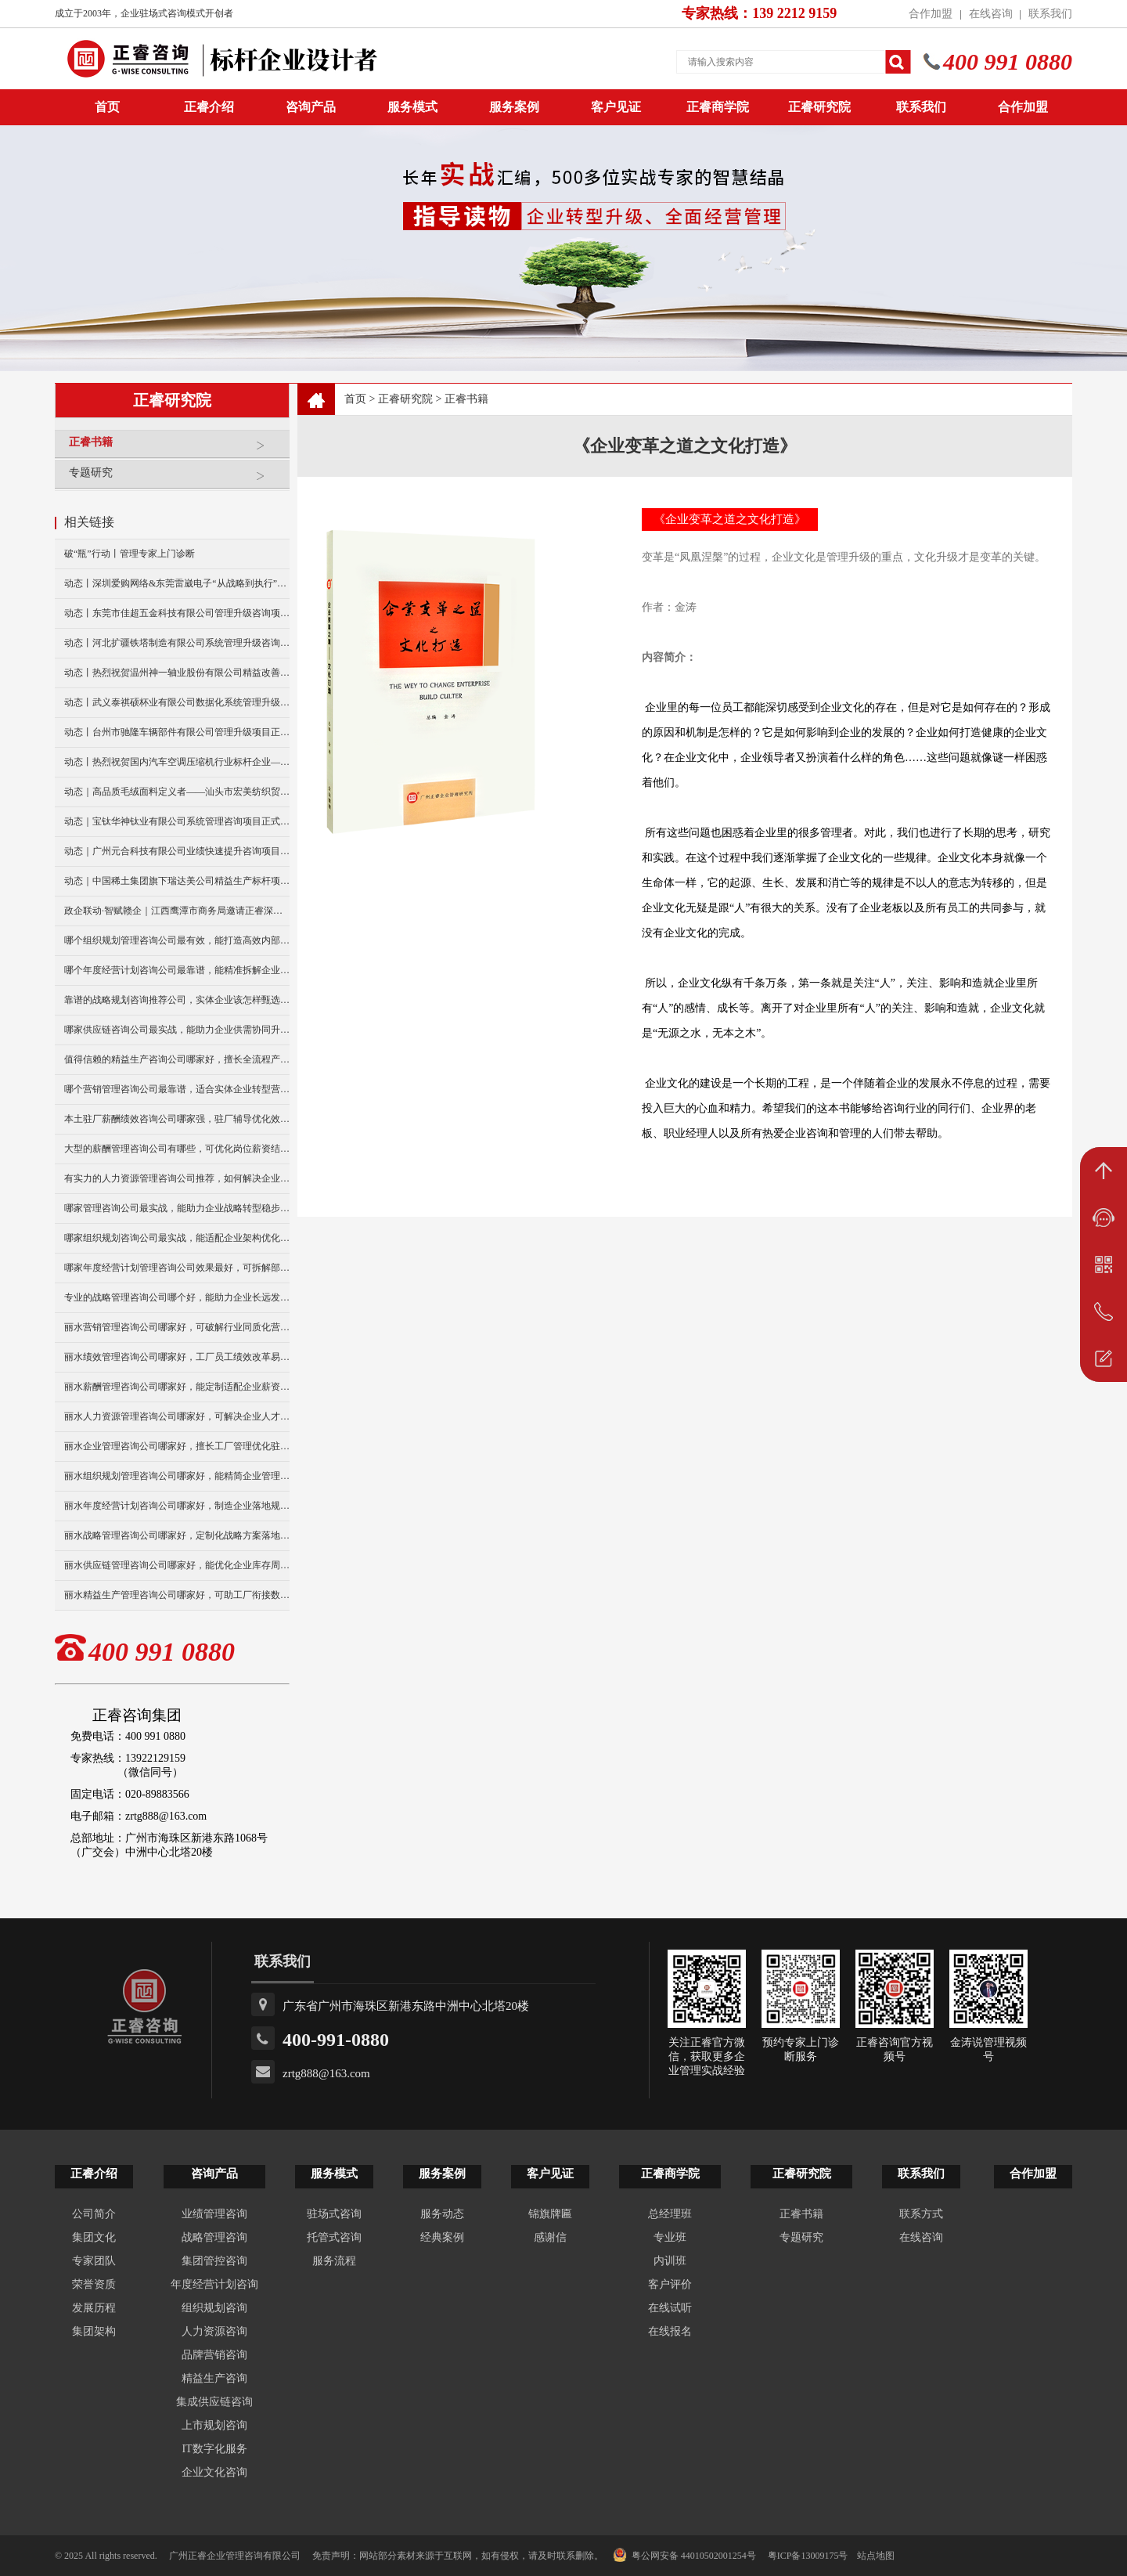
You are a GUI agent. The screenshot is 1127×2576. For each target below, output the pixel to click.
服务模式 (412, 107)
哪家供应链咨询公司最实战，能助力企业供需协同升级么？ (177, 1029)
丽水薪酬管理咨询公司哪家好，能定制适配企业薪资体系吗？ (177, 1386)
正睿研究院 (819, 107)
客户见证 (616, 107)
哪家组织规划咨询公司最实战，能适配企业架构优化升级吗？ (177, 1237)
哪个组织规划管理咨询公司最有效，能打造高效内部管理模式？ (177, 940)
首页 (355, 399)
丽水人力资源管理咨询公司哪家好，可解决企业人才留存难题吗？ (177, 1416)
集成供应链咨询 (214, 2402)
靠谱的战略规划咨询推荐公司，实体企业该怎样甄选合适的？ (177, 999)
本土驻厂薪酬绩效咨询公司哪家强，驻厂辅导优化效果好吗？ (177, 1118)
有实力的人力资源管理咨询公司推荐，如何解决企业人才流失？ (177, 1178)
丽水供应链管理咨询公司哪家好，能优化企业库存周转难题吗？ (177, 1565)
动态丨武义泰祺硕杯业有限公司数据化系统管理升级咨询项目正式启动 (177, 702)
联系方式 (921, 2214)
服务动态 (442, 2214)
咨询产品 (311, 107)
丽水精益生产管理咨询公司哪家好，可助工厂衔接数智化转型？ (177, 1594)
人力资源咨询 (214, 2331)
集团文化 (94, 2237)
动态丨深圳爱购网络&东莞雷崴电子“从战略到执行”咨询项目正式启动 (177, 583)
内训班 (670, 2261)
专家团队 (94, 2261)
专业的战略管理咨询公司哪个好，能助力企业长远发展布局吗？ (177, 1297)
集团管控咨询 (214, 2261)
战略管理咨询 (214, 2237)
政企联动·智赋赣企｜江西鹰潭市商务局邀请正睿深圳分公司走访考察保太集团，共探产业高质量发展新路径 (177, 910)
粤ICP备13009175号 (808, 2555)
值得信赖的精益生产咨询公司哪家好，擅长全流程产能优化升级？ (177, 1059)
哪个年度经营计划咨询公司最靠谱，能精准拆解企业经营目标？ (177, 970)
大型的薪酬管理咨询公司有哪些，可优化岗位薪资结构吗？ (177, 1148)
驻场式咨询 (334, 2214)
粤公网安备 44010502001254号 (684, 2555)
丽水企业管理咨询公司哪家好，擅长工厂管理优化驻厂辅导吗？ (177, 1446)
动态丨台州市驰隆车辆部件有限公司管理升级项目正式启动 (177, 732)
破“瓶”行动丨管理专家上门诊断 (129, 553)
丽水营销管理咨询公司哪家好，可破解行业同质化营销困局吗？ (177, 1327)
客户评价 (670, 2284)
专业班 (670, 2237)
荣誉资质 (94, 2284)
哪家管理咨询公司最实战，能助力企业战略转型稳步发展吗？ (177, 1208)
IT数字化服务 (214, 2449)
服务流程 (334, 2261)
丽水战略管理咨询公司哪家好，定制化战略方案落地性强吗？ (177, 1535)
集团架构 (94, 2331)
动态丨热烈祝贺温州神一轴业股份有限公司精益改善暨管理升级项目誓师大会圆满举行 (177, 672)
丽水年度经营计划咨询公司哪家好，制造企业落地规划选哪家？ (177, 1505)
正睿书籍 (175, 448)
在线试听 (670, 2308)
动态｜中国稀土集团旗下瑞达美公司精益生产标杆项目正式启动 (177, 880)
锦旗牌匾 (550, 2214)
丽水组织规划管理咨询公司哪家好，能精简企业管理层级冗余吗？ (177, 1475)
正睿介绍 (93, 2173)
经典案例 (442, 2237)
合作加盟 (930, 14)
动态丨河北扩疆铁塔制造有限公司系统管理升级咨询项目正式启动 (177, 642)
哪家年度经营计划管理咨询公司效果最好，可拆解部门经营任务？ (177, 1267)
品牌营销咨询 (214, 2355)
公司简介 (94, 2214)
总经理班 (670, 2214)
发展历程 (94, 2308)
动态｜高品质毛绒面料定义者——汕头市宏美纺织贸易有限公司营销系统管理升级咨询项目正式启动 (177, 791)
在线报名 (670, 2331)
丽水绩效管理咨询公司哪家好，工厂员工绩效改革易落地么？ (177, 1356)
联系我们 (1050, 14)
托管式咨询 (334, 2237)
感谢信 (550, 2237)
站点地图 (876, 2555)
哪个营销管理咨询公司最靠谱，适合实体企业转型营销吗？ (177, 1089)
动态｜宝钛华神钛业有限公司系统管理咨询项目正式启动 (177, 821)
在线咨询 (991, 14)
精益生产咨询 (214, 2378)
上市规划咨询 (214, 2425)
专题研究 (175, 479)
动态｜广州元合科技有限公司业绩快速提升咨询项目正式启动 (177, 851)
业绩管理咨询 (214, 2214)
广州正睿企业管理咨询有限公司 (235, 2555)
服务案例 (514, 107)
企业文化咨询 (214, 2472)
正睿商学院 (717, 107)
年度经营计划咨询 (214, 2284)
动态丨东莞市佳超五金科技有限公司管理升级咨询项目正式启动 (177, 613)
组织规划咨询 (214, 2308)
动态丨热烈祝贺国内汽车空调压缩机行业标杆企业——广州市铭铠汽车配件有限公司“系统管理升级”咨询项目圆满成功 (177, 761)
